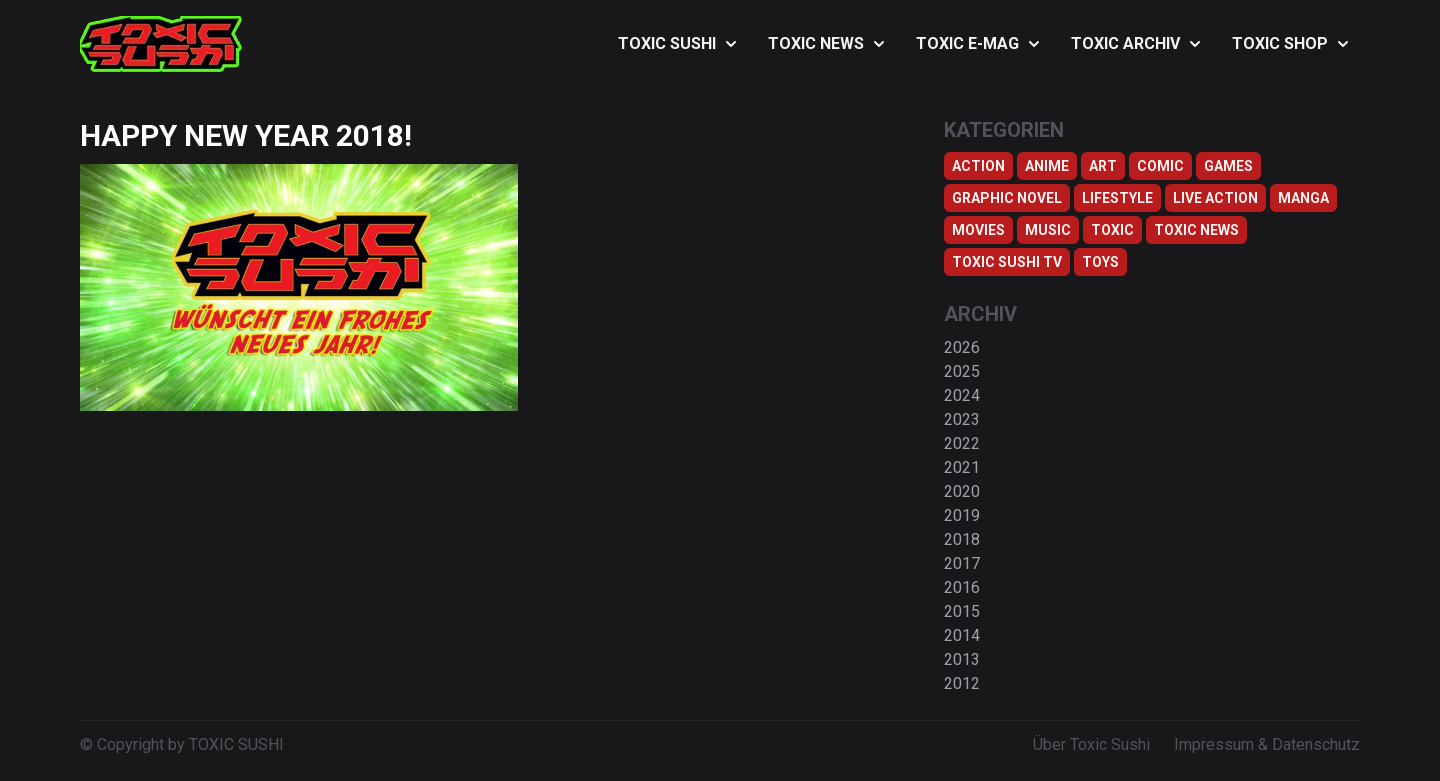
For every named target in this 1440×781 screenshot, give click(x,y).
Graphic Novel (1007, 198)
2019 (962, 515)
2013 (962, 659)
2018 (962, 539)
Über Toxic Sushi (1091, 744)
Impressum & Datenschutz (1267, 744)
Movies (978, 230)
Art (1103, 166)
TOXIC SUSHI (677, 43)
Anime (1047, 166)
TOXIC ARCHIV (1135, 43)
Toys (1100, 262)
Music (1048, 230)
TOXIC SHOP (1290, 43)
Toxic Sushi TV (1007, 262)
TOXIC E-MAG (977, 43)
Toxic (1112, 230)
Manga (1303, 198)
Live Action (1215, 198)
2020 (962, 491)
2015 (962, 611)
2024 (962, 395)
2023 (962, 419)
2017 (962, 563)
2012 (962, 683)
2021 (962, 467)
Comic (1160, 166)
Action (978, 166)
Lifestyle (1117, 198)
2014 (962, 635)
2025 (962, 371)
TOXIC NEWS (826, 43)
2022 (962, 443)
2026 (962, 347)
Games (1228, 166)
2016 (962, 587)
